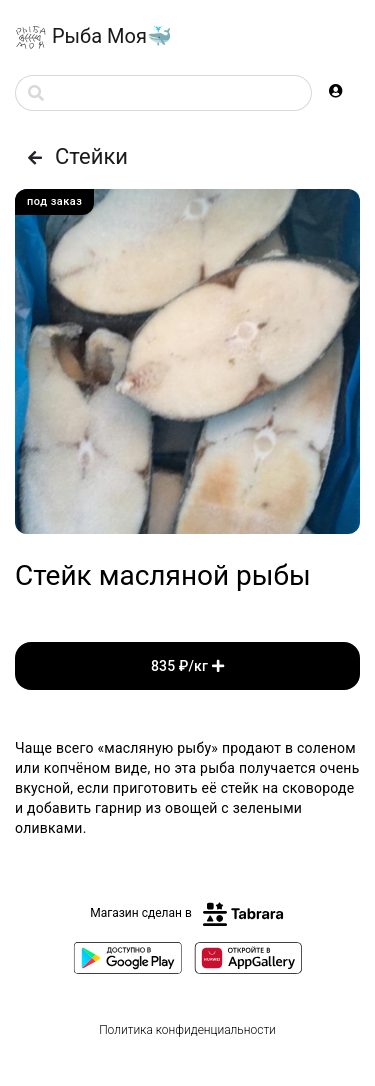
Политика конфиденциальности (187, 1030)
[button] (336, 91)
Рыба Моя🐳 (93, 38)
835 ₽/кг (187, 666)
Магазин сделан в (187, 913)
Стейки (71, 156)
